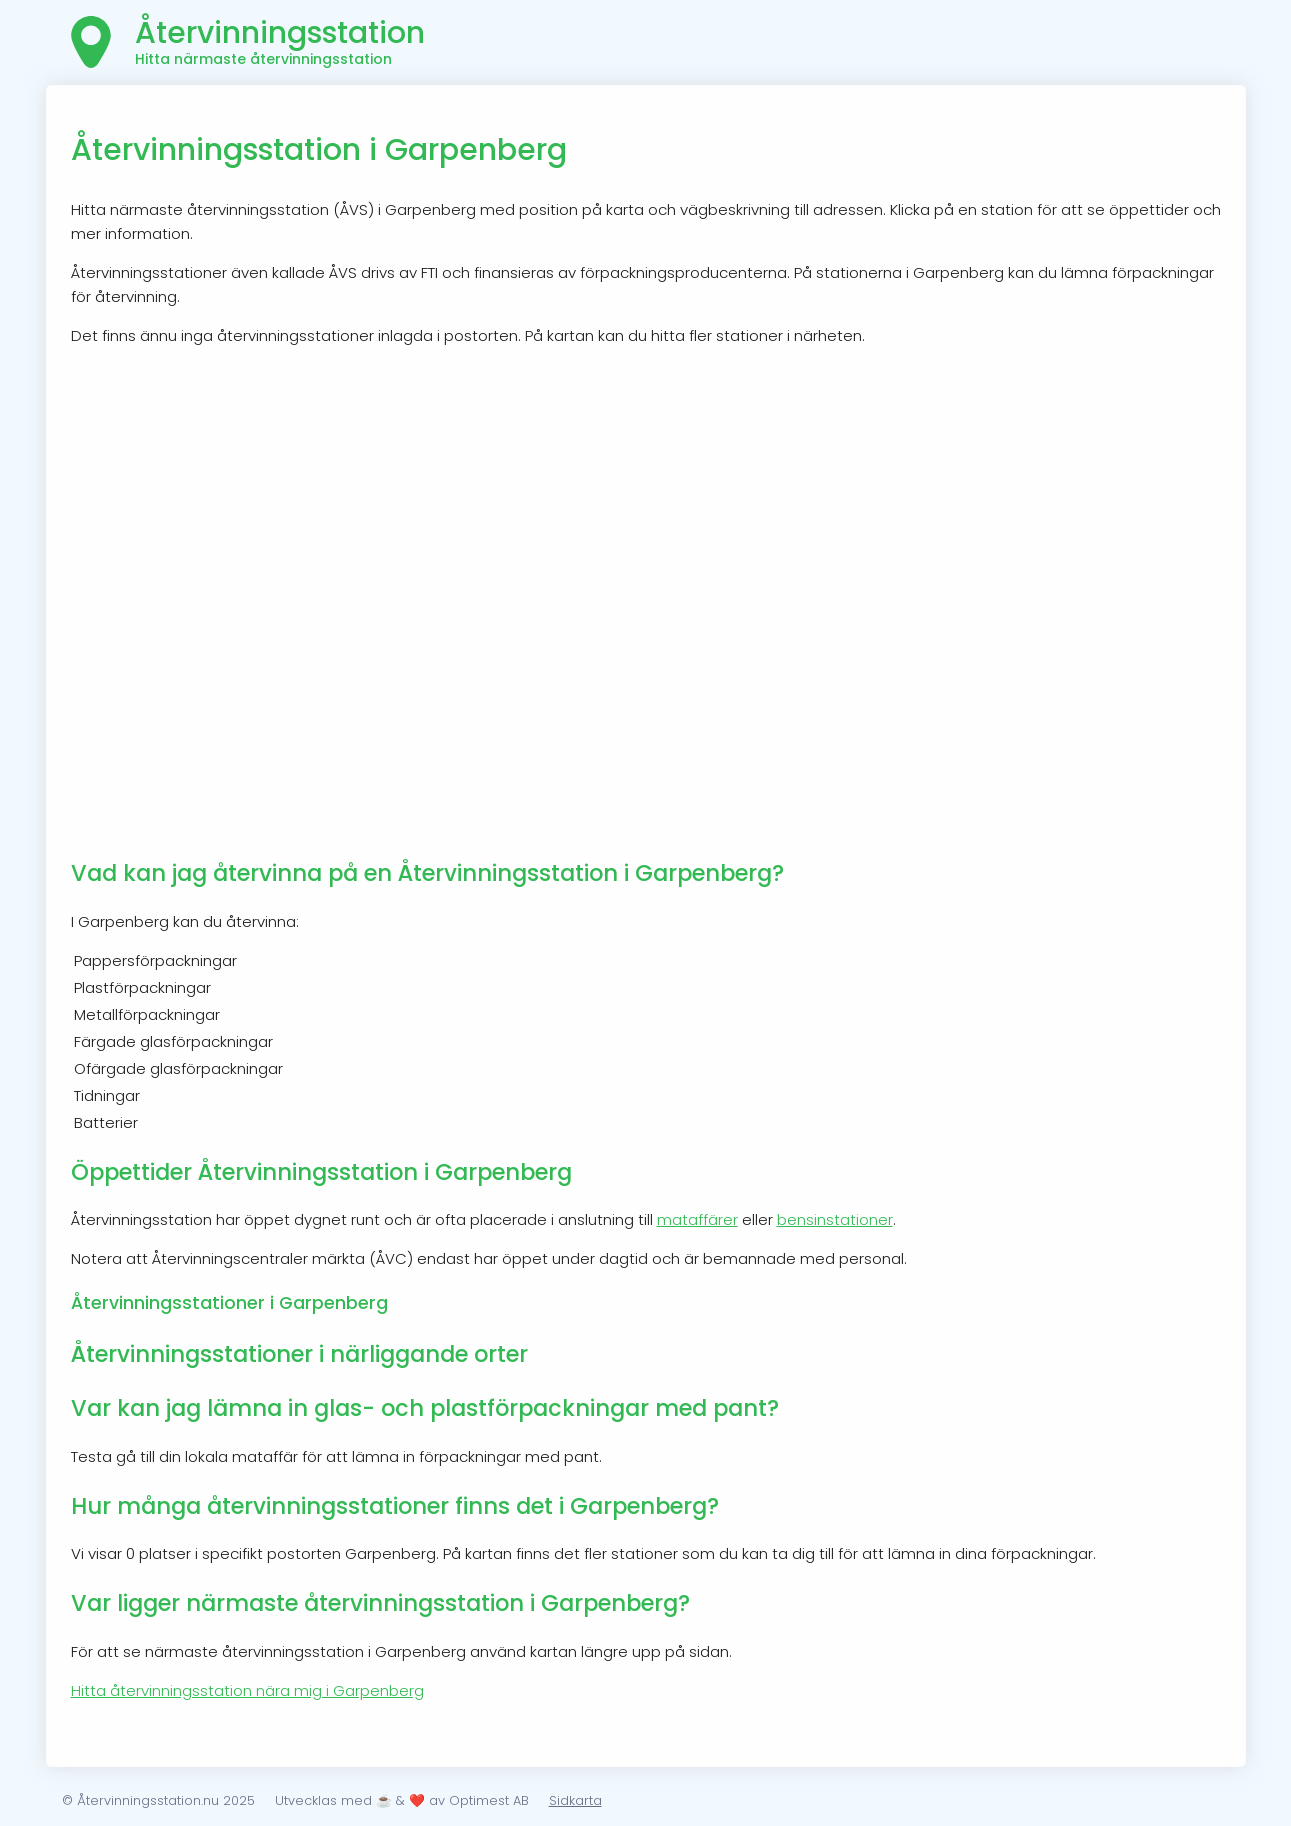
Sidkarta (575, 1800)
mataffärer (697, 1219)
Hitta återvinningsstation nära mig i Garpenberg (247, 1690)
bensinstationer (835, 1219)
